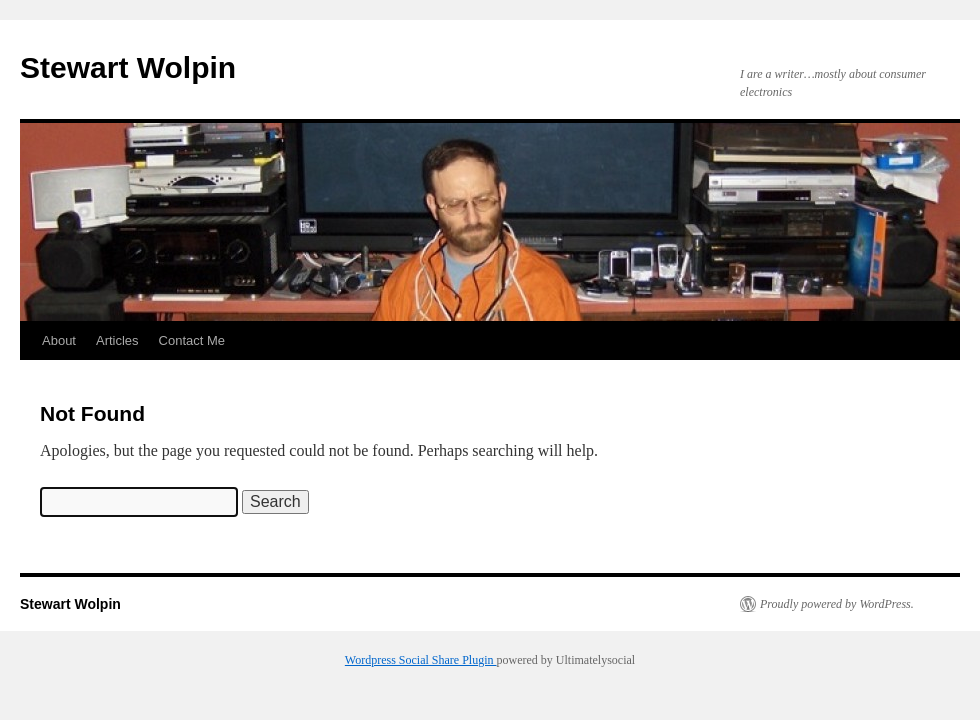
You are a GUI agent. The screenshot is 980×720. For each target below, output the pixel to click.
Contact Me (192, 340)
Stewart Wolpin (128, 67)
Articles (117, 340)
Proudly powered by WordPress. (837, 604)
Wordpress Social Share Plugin (421, 660)
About (59, 340)
